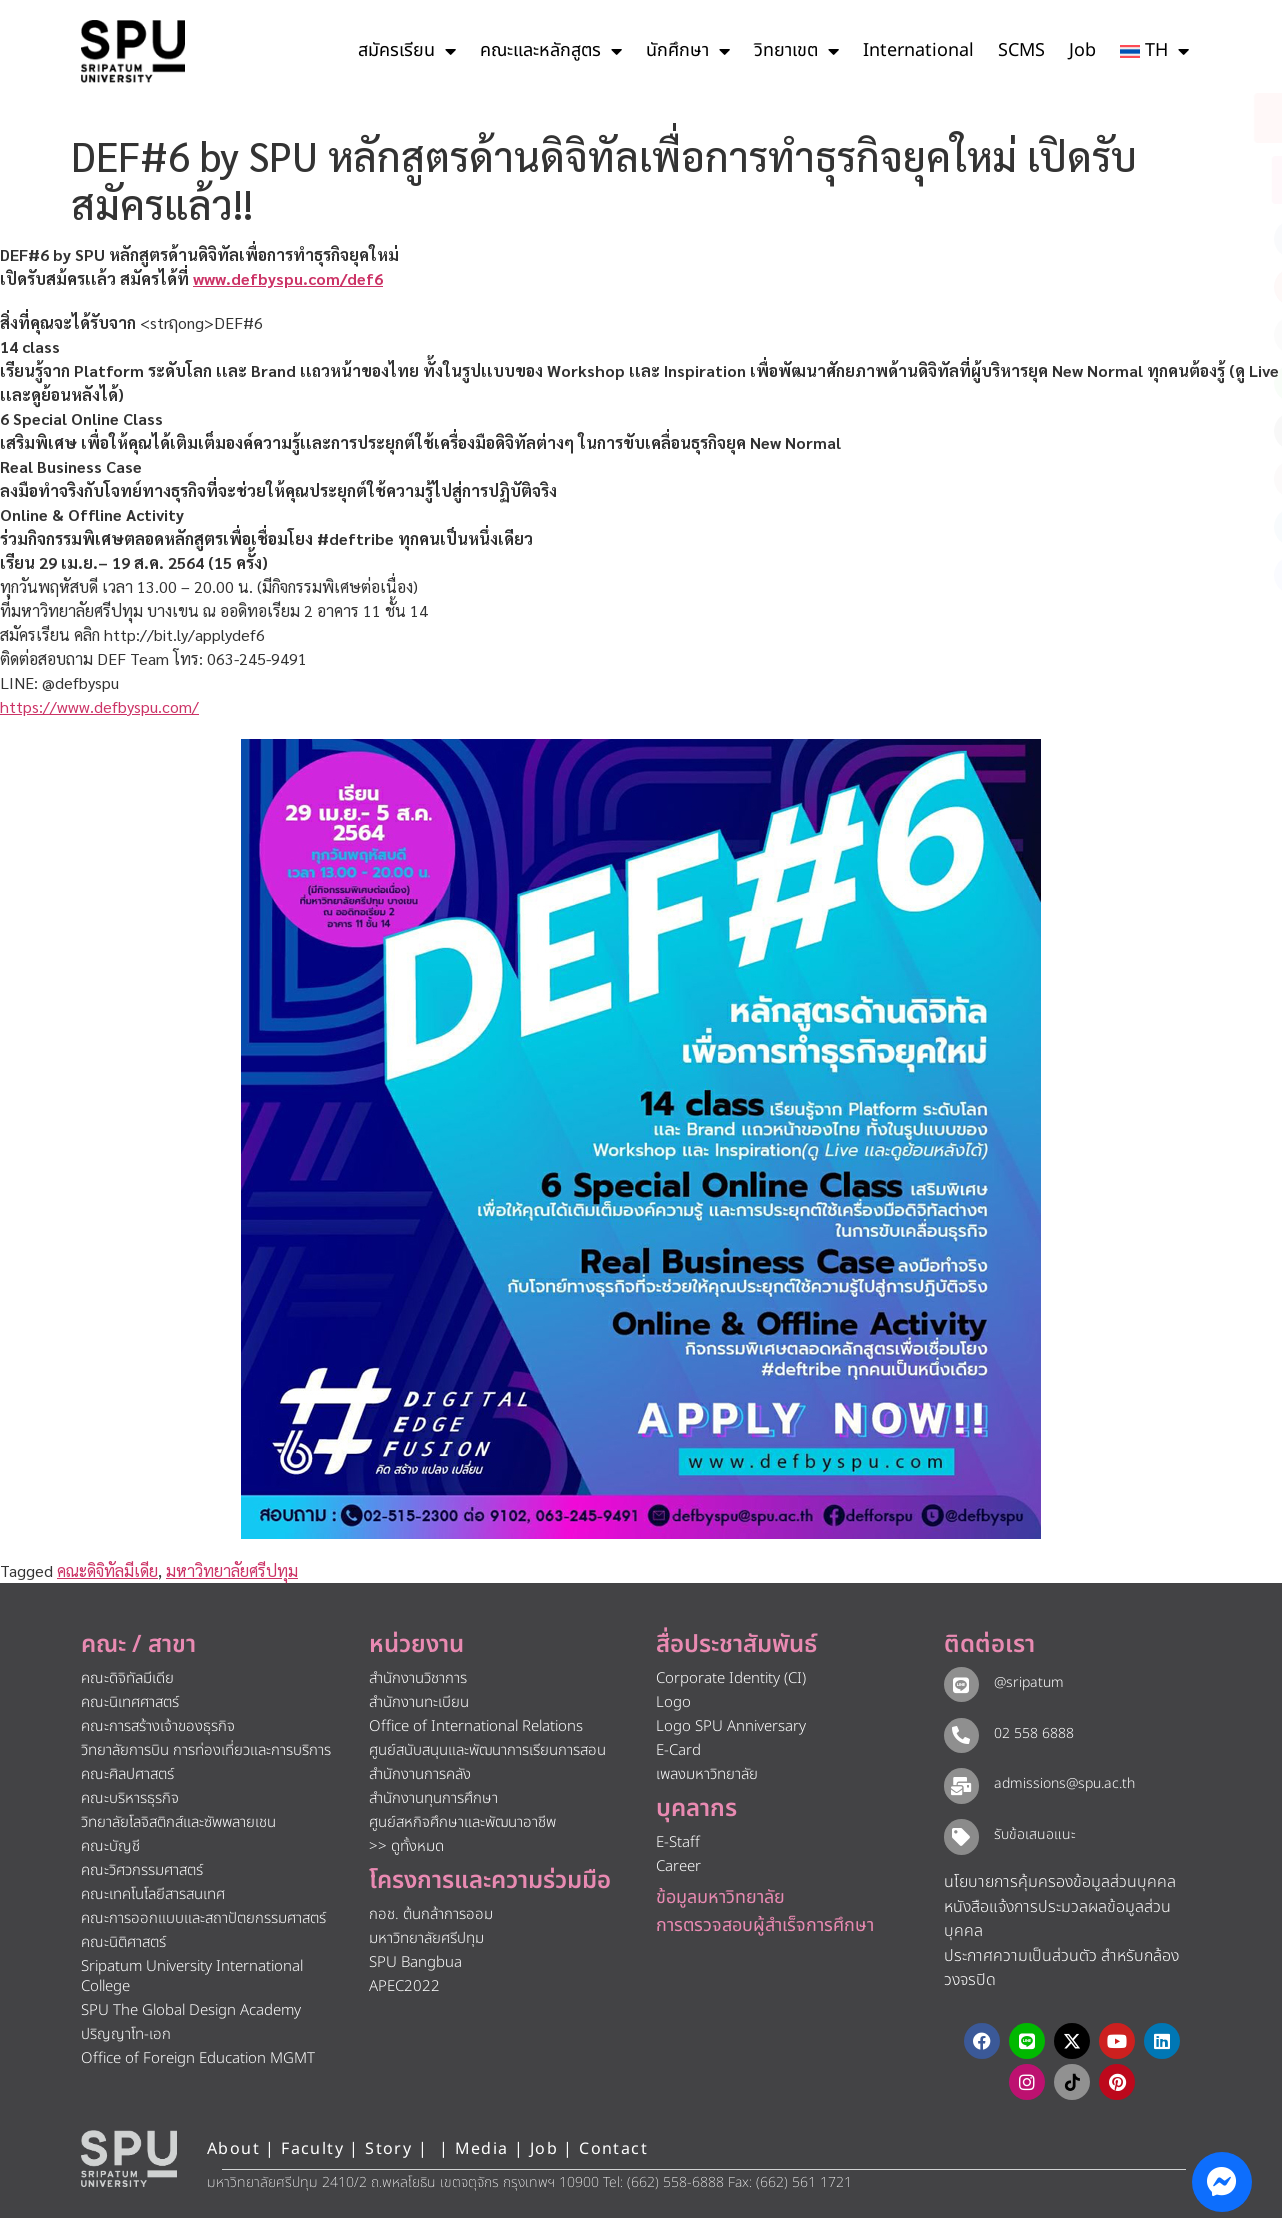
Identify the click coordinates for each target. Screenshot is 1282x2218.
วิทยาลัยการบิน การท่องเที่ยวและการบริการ (206, 1750)
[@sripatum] (961, 1684)
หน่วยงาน (416, 1645)
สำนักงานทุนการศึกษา (433, 1798)
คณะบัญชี (110, 1846)
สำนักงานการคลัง (420, 1774)
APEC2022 (404, 1986)
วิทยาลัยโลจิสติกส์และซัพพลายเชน (178, 1822)
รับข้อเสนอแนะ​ (1034, 1834)
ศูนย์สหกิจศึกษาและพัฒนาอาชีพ (462, 1822)
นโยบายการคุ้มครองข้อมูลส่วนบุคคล (1060, 1882)
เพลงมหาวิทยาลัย (707, 1774)
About (233, 2149)
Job (1082, 50)
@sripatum (1028, 1682)
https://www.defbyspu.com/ (99, 706)
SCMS (1021, 50)
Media (484, 2149)
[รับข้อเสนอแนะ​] (961, 1836)
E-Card (678, 1750)
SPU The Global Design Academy (191, 2010)
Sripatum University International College (192, 1976)
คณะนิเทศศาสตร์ (130, 1702)
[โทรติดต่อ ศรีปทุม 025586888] (1176, 180)
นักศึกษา (688, 51)
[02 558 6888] (961, 1735)
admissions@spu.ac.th (1063, 1783)
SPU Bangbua (415, 1962)
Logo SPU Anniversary (731, 1726)
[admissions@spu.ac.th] (961, 1785)
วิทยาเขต (796, 51)
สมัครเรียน (407, 51)
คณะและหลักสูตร (551, 51)
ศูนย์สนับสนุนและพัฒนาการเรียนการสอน (487, 1750)
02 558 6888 (1033, 1733)
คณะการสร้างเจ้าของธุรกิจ (158, 1726)
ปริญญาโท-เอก (126, 2034)
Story (388, 2149)
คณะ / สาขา (138, 1645)
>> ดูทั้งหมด (406, 1846)
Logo (673, 1702)
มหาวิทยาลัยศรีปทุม (232, 1570)
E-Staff (678, 1842)
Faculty (312, 2149)
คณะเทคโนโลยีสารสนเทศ (153, 1894)
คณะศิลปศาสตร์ (127, 1774)
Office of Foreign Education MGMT (198, 2058)
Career (678, 1866)
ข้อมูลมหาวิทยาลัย (720, 1897)
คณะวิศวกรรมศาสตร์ (142, 1870)
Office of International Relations (476, 1726)
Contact (613, 2149)
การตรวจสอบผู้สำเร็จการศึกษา (765, 1925)
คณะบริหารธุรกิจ (130, 1798)
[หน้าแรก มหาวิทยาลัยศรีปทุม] (129, 2159)
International (918, 50)
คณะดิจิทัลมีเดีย (107, 1570)
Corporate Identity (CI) (731, 1678)
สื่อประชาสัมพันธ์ (736, 1645)
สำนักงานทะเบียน (419, 1702)
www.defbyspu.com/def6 (288, 278)
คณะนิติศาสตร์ (123, 1942)
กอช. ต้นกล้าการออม (431, 1914)
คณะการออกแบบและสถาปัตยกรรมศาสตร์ (203, 1918)
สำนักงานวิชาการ (418, 1678)
